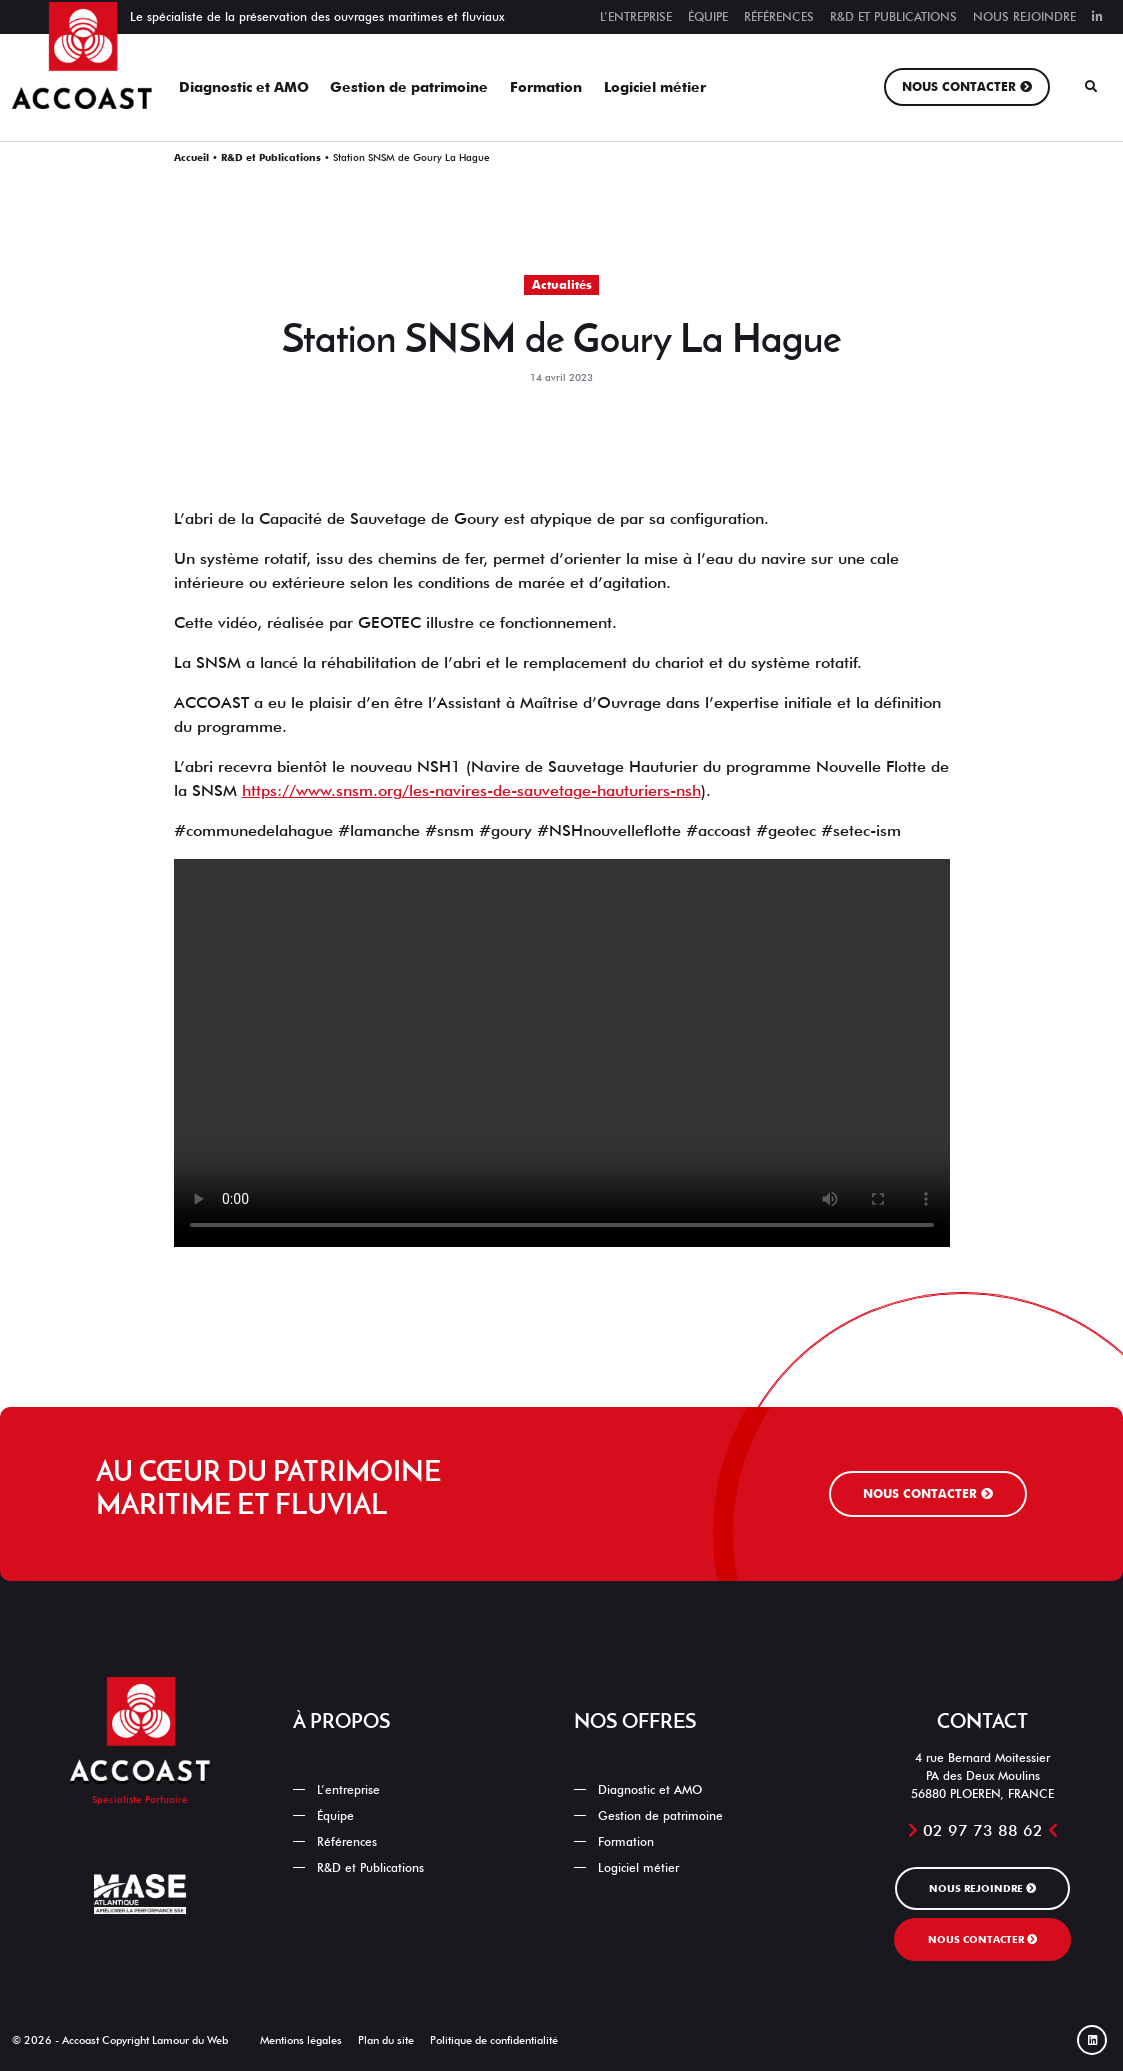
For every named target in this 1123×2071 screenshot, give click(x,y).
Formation (546, 87)
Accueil (191, 157)
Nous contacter (959, 86)
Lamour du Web (190, 2040)
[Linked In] (1092, 2040)
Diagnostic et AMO (244, 87)
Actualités (562, 284)
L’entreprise (636, 16)
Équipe (708, 16)
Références (779, 16)
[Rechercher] (1091, 87)
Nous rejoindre (1024, 16)
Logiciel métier (655, 87)
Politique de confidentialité (494, 2040)
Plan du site (386, 2040)
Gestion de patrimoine (409, 87)
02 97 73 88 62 (983, 1830)
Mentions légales (301, 2040)
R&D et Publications (893, 16)
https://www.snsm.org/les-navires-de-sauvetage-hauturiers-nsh (471, 790)
